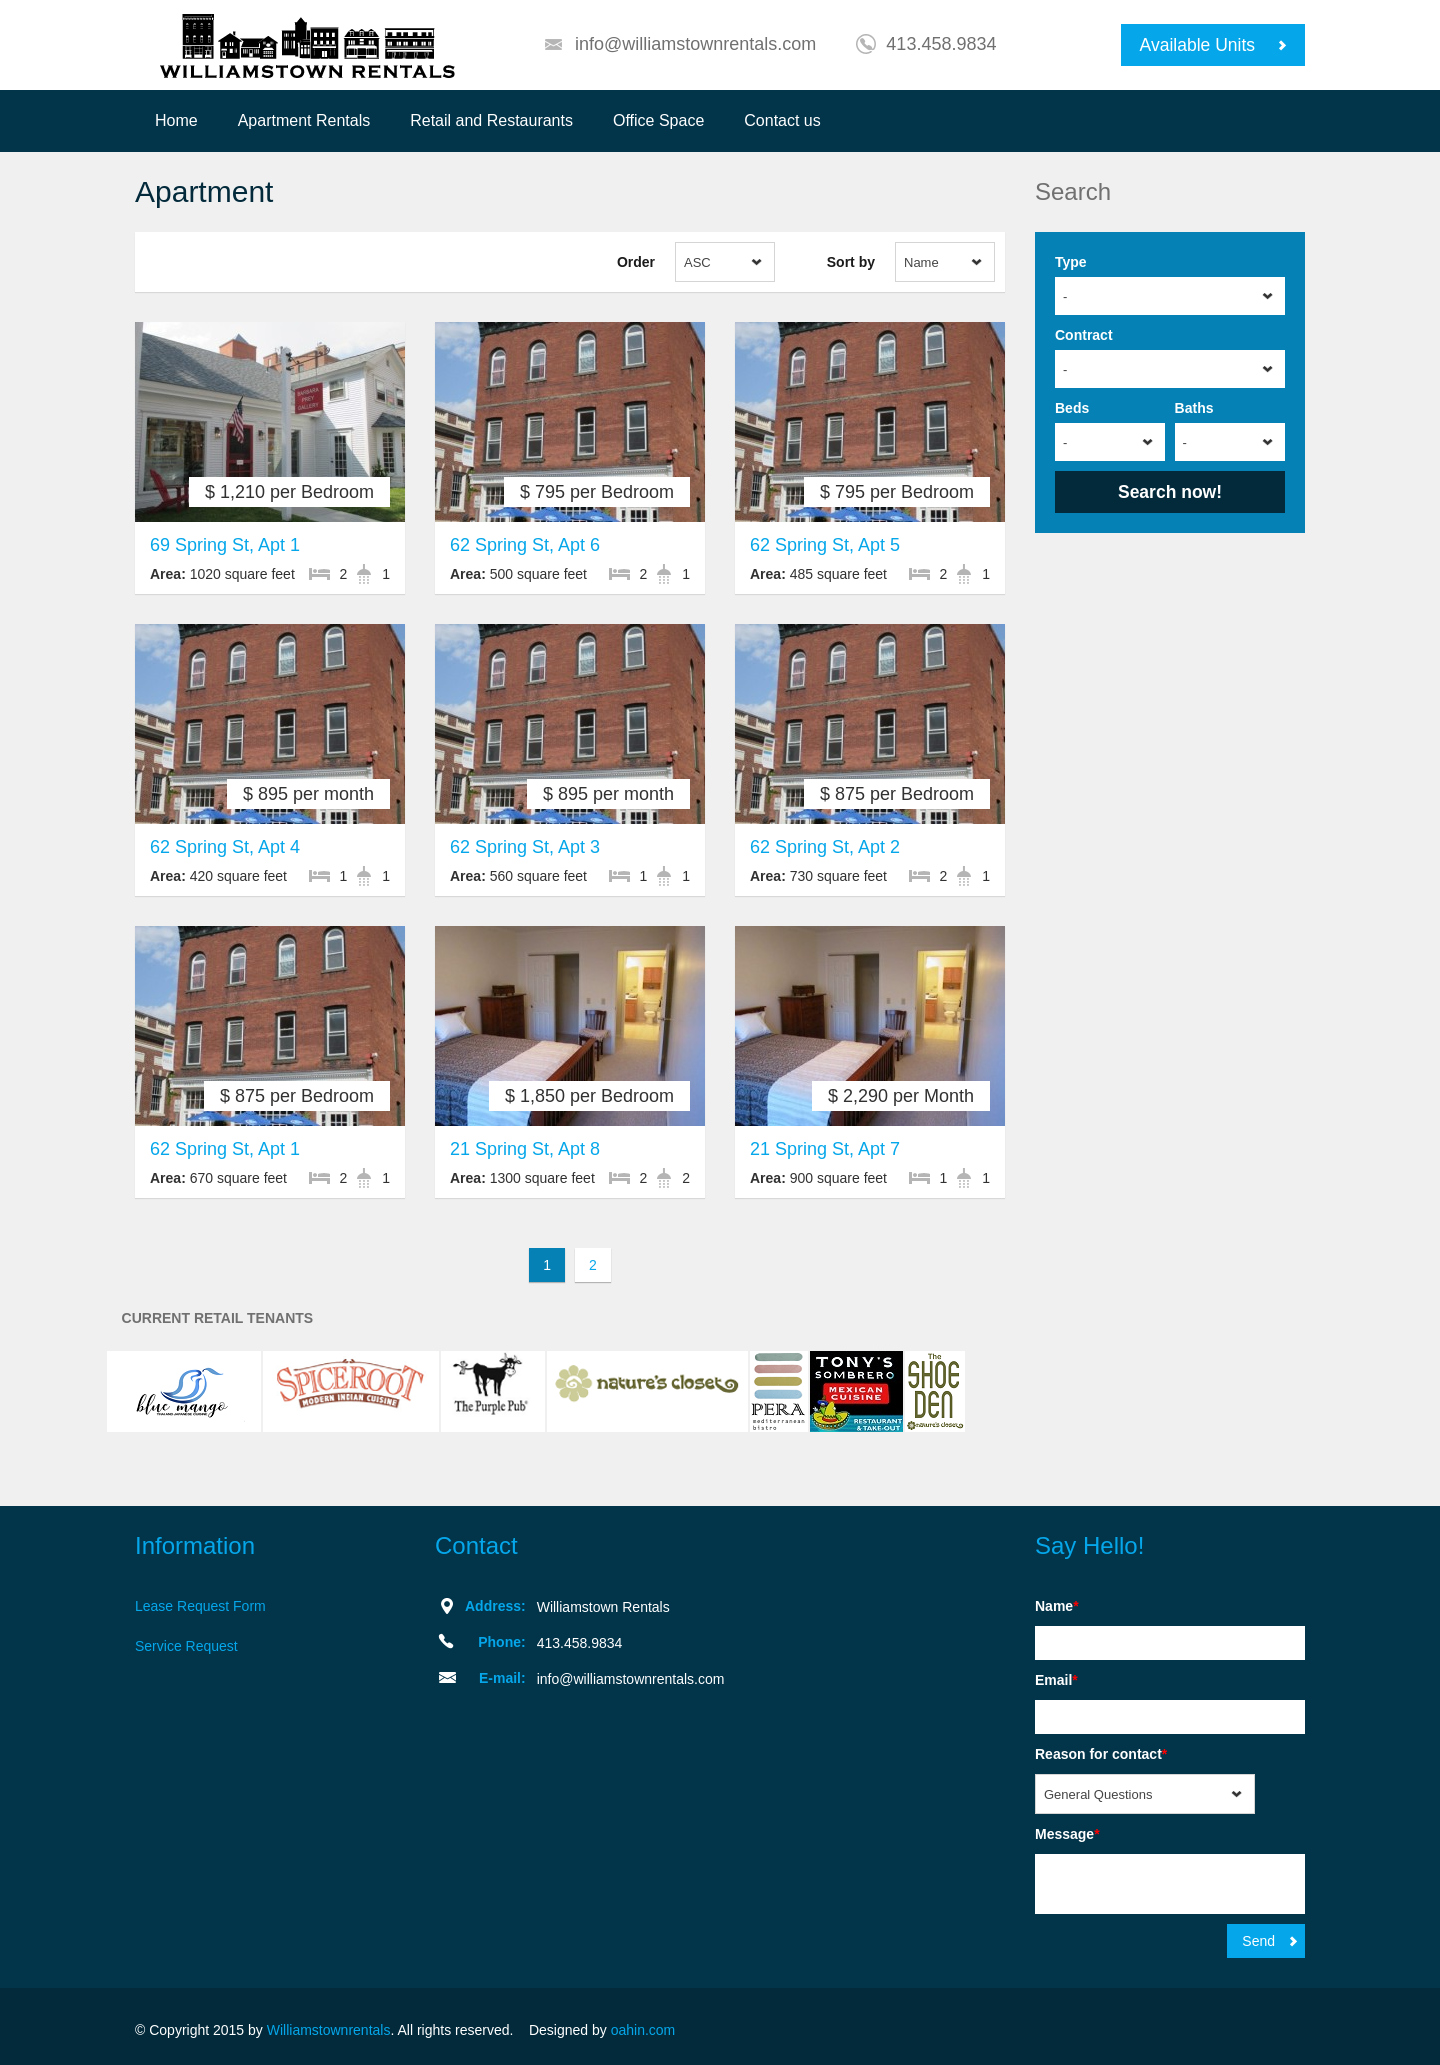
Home (176, 120)
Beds (1072, 408)
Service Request (186, 1646)
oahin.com (643, 2030)
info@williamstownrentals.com (695, 44)
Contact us (782, 120)
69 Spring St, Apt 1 (225, 545)
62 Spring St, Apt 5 (825, 545)
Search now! (1170, 492)
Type (1071, 262)
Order (636, 262)
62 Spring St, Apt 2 (825, 847)
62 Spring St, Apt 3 (525, 847)
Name (1057, 1606)
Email (1056, 1680)
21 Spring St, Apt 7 (825, 1149)
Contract (1084, 335)
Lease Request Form (200, 1606)
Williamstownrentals (329, 2030)
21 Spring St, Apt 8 (525, 1149)
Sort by (851, 262)
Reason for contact (1101, 1754)
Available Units (1197, 45)
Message (1067, 1834)
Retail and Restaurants (491, 120)
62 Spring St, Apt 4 (225, 847)
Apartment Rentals (304, 120)
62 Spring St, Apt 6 (525, 545)
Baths (1194, 408)
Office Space (658, 120)
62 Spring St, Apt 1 (225, 1149)
